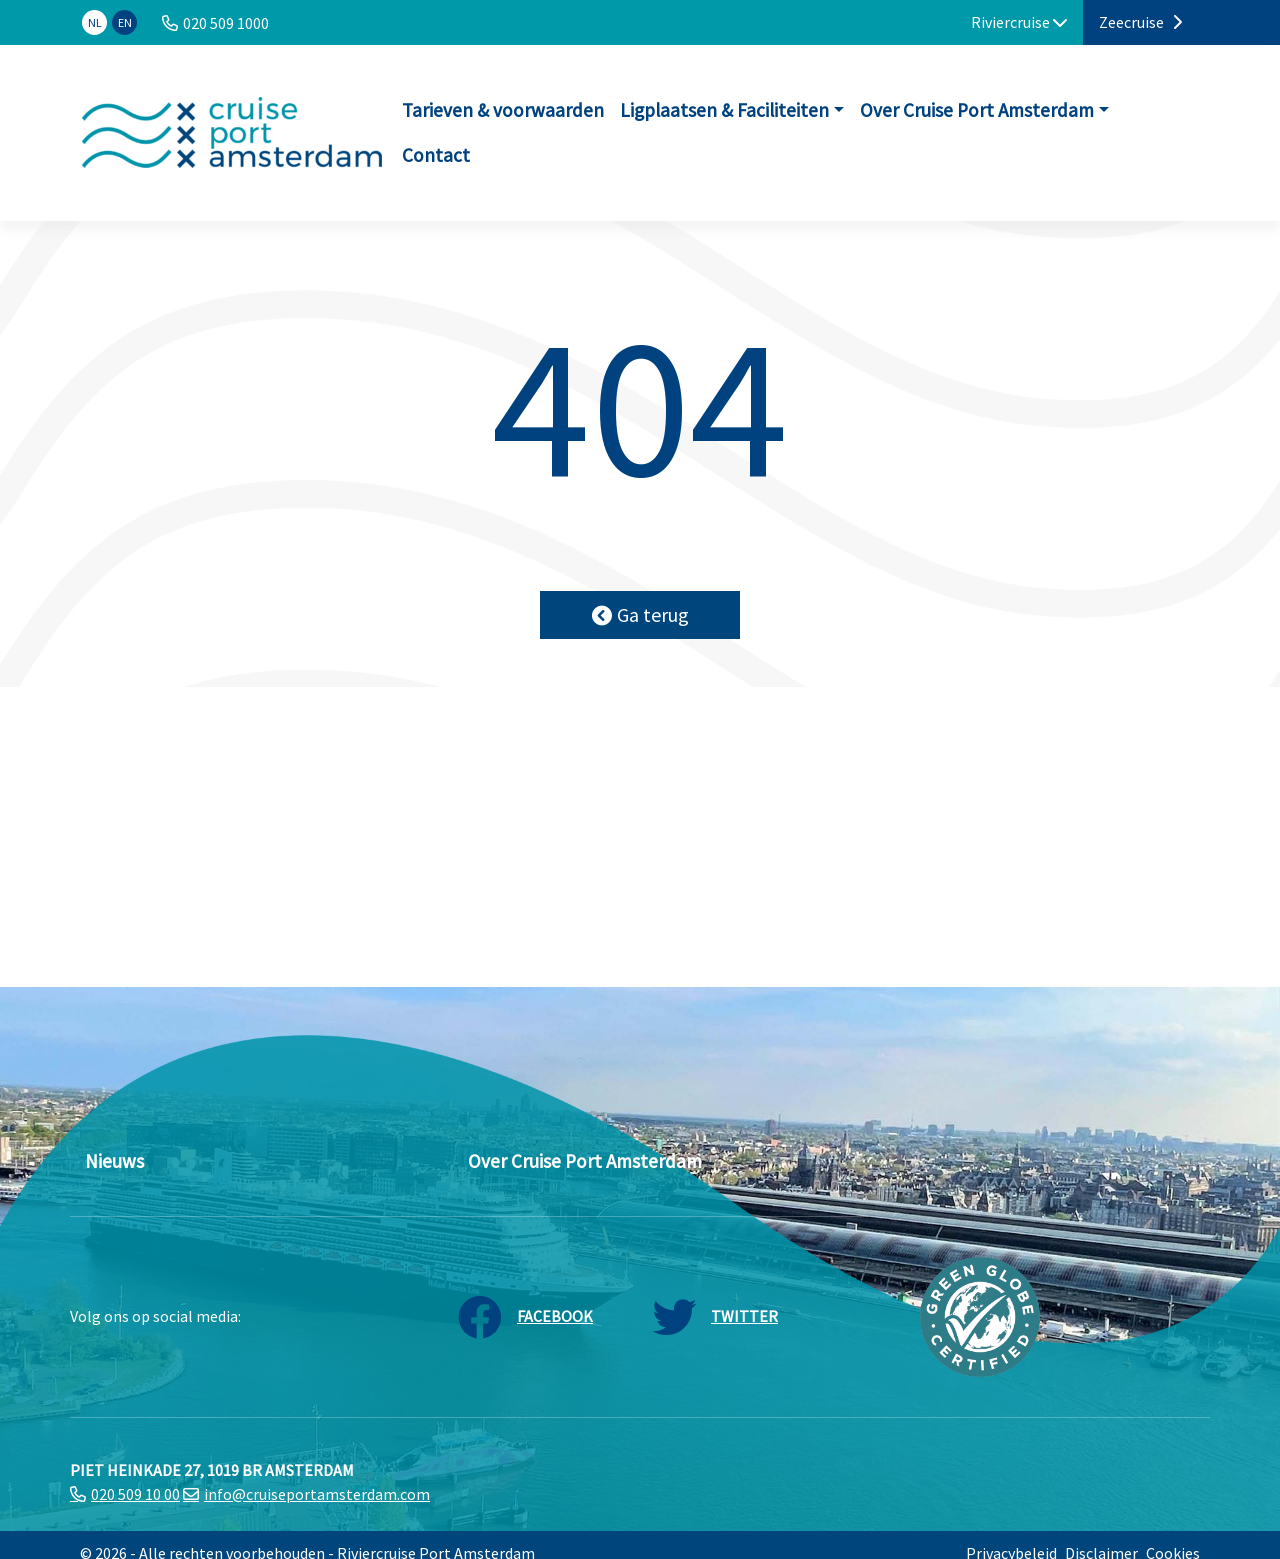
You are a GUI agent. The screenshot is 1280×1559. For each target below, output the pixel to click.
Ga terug (640, 614)
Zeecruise (1140, 22)
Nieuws (114, 1161)
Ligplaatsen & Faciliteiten (724, 110)
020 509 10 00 (135, 1494)
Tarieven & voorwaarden (503, 110)
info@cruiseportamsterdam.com (317, 1494)
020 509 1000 (226, 23)
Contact (436, 155)
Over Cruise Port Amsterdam (977, 110)
